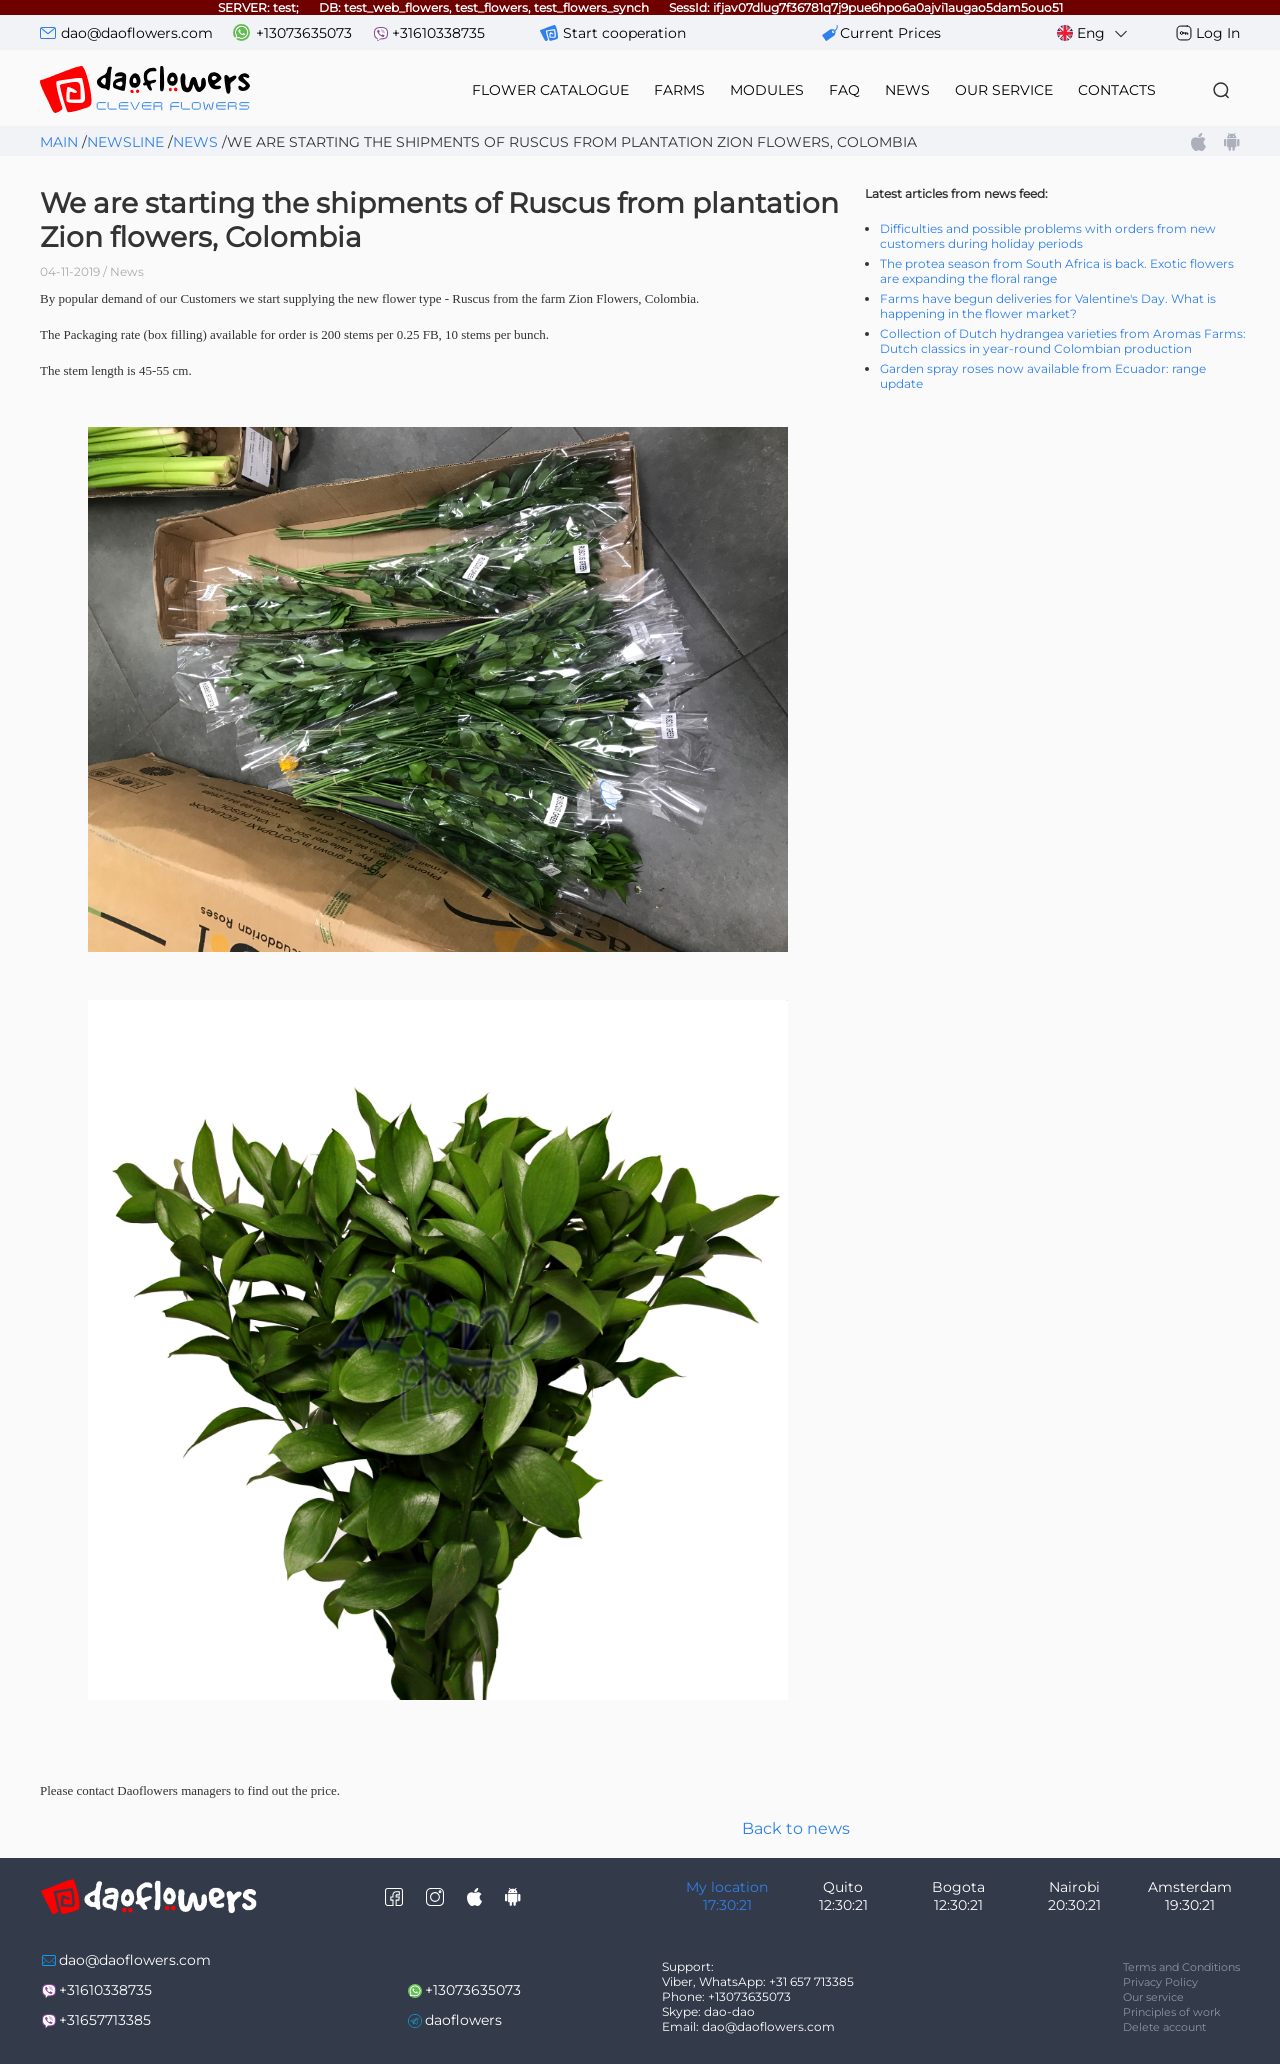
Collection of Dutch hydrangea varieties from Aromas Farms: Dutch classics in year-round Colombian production (1063, 341)
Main (59, 142)
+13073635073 (304, 33)
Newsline (125, 142)
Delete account (1164, 2027)
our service (1004, 90)
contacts (1117, 90)
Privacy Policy (1160, 1982)
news (907, 90)
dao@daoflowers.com (137, 33)
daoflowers (463, 2020)
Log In (1218, 33)
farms (679, 90)
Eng (1093, 33)
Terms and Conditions (1181, 1967)
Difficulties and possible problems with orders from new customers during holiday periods (1048, 236)
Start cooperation (624, 33)
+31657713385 (105, 2020)
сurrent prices (890, 33)
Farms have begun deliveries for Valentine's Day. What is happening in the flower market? (1048, 306)
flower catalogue (550, 90)
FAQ (844, 90)
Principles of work (1172, 2012)
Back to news (796, 1828)
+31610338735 (438, 33)
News (195, 142)
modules (767, 90)
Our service (1153, 1997)
